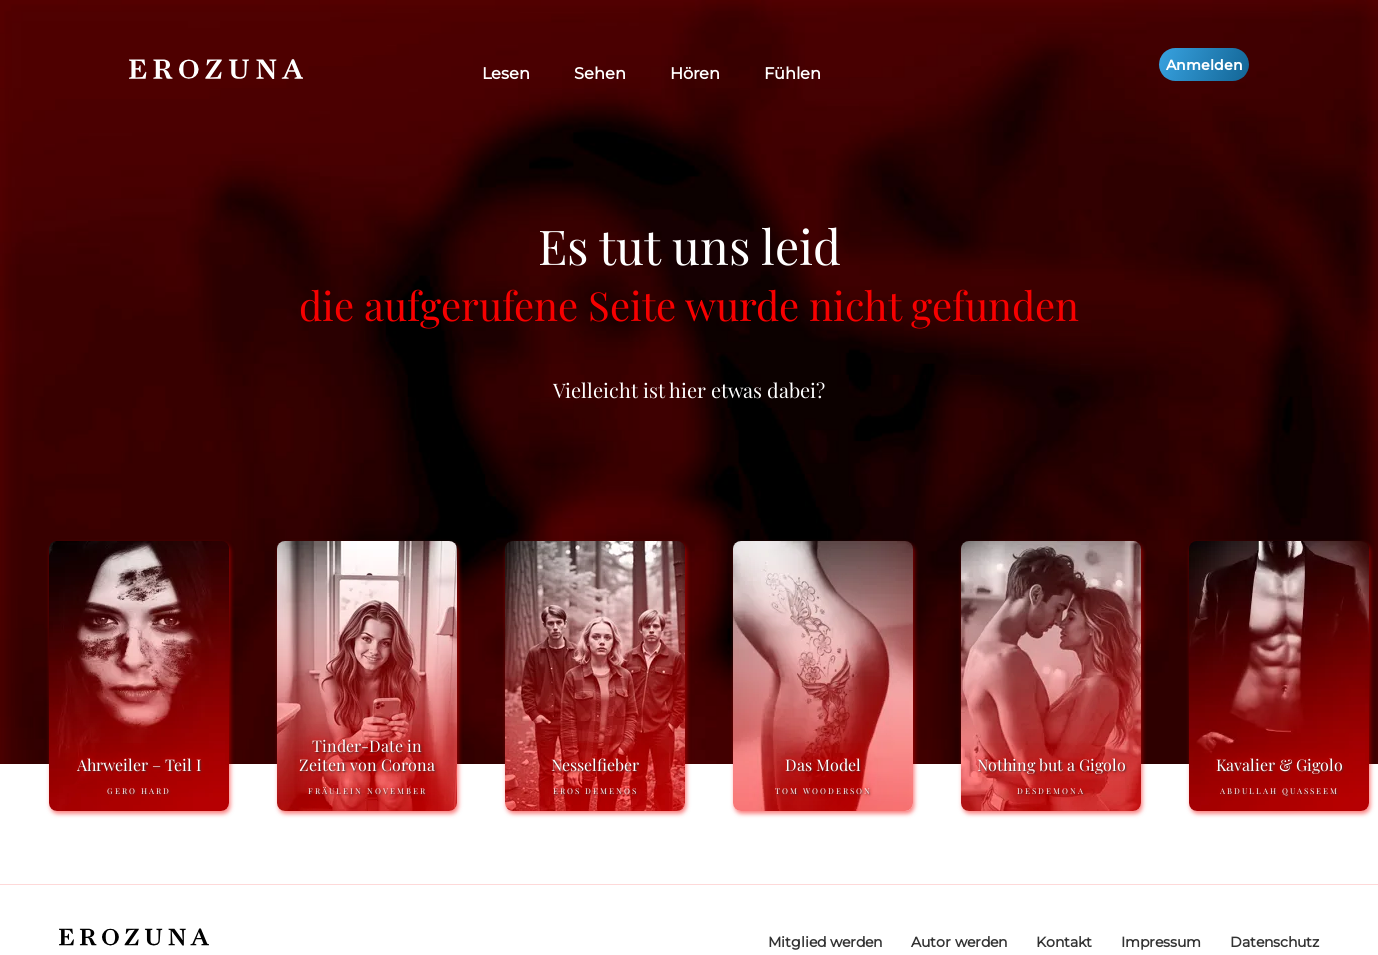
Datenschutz (1274, 942)
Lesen (506, 73)
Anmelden (1204, 65)
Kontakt (1064, 942)
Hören (695, 73)
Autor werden (959, 942)
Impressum (1161, 942)
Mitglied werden (825, 942)
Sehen (600, 73)
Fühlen (792, 73)
